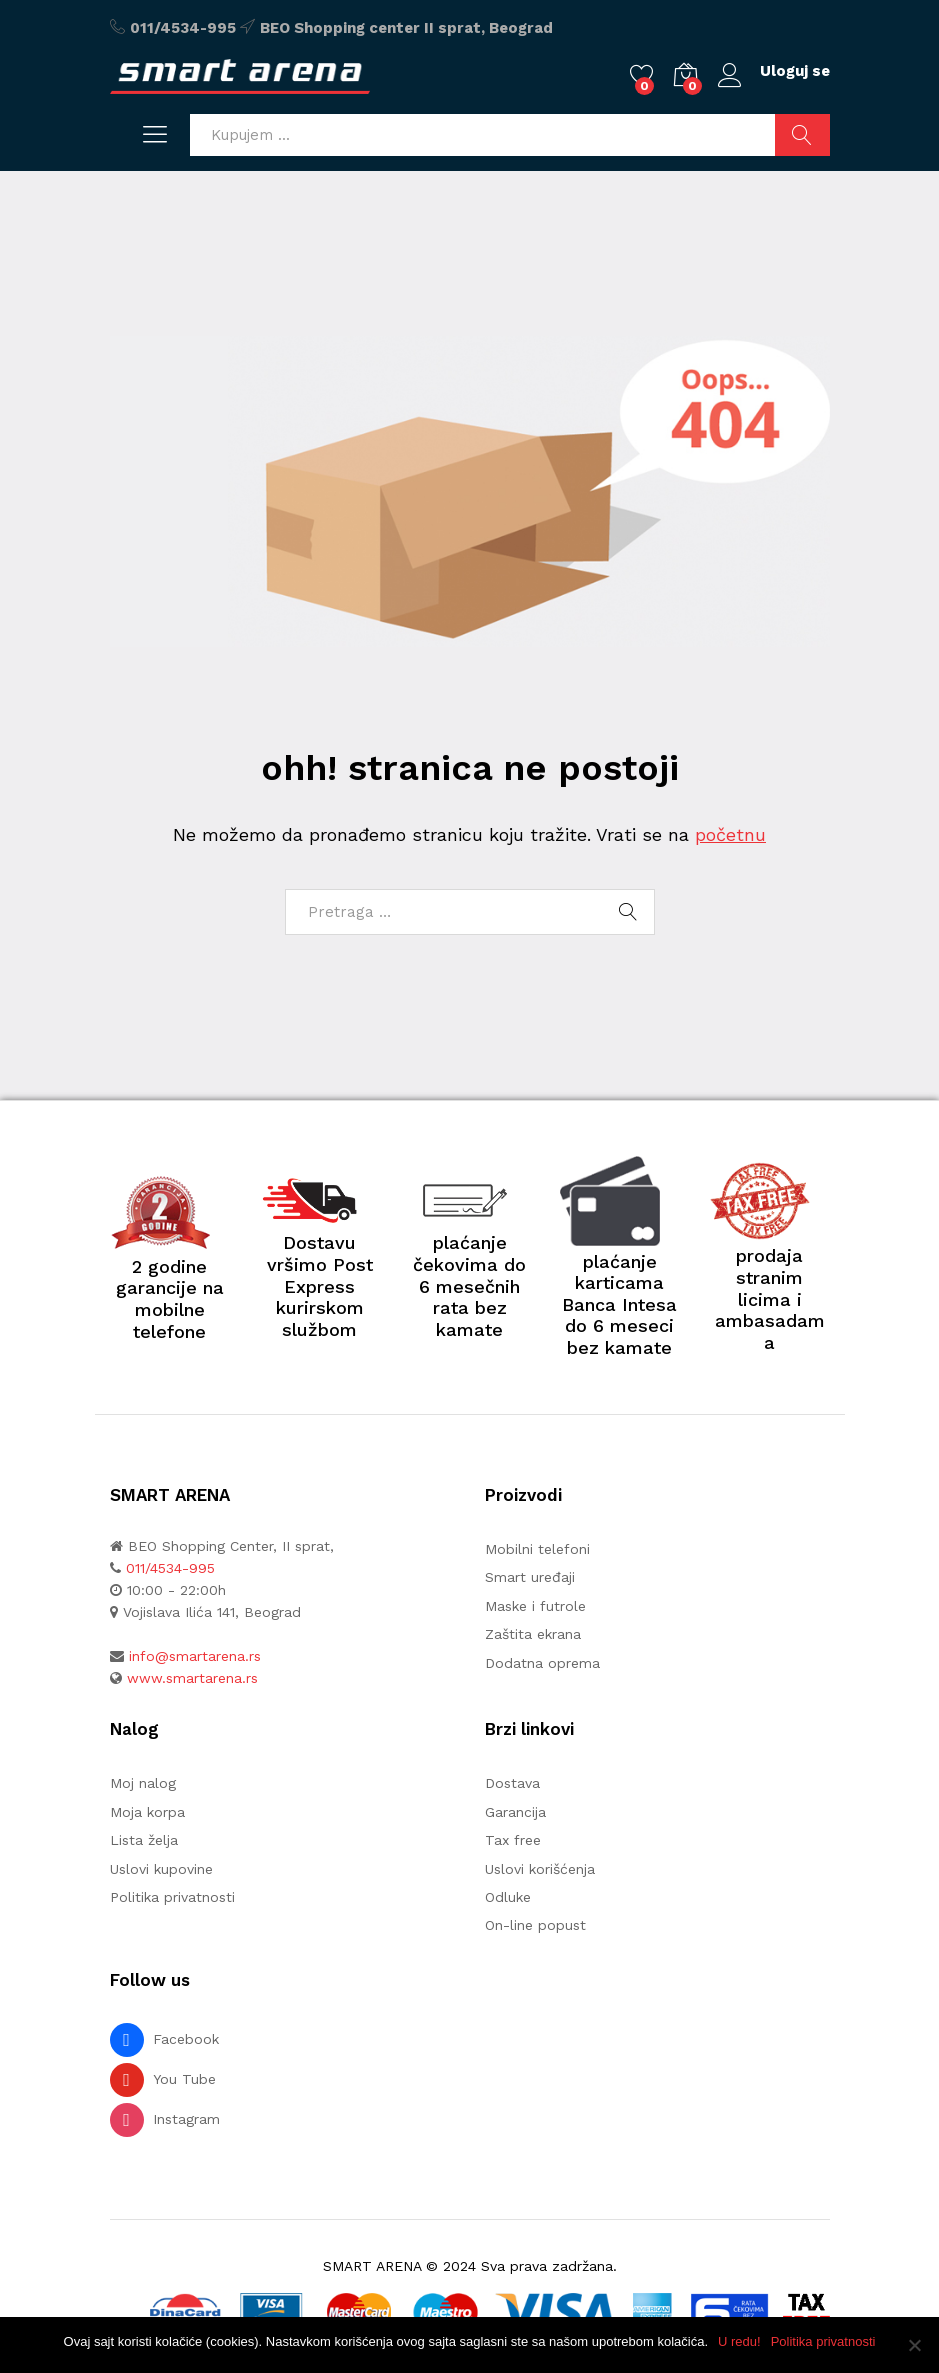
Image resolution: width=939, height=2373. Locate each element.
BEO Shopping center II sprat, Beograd (406, 28)
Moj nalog (143, 1783)
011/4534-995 (183, 28)
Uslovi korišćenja (540, 1869)
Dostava (512, 1783)
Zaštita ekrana (533, 1634)
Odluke (508, 1897)
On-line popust (535, 1925)
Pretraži (802, 135)
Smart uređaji (530, 1577)
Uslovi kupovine (161, 1869)
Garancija (515, 1812)
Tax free (513, 1840)
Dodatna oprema (542, 1663)
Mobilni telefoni (537, 1549)
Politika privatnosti (172, 1897)
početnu (730, 834)
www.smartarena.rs (192, 1678)
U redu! (739, 2341)
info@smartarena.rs (195, 1656)
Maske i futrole (535, 1606)
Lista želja (144, 1840)
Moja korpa (147, 1812)
